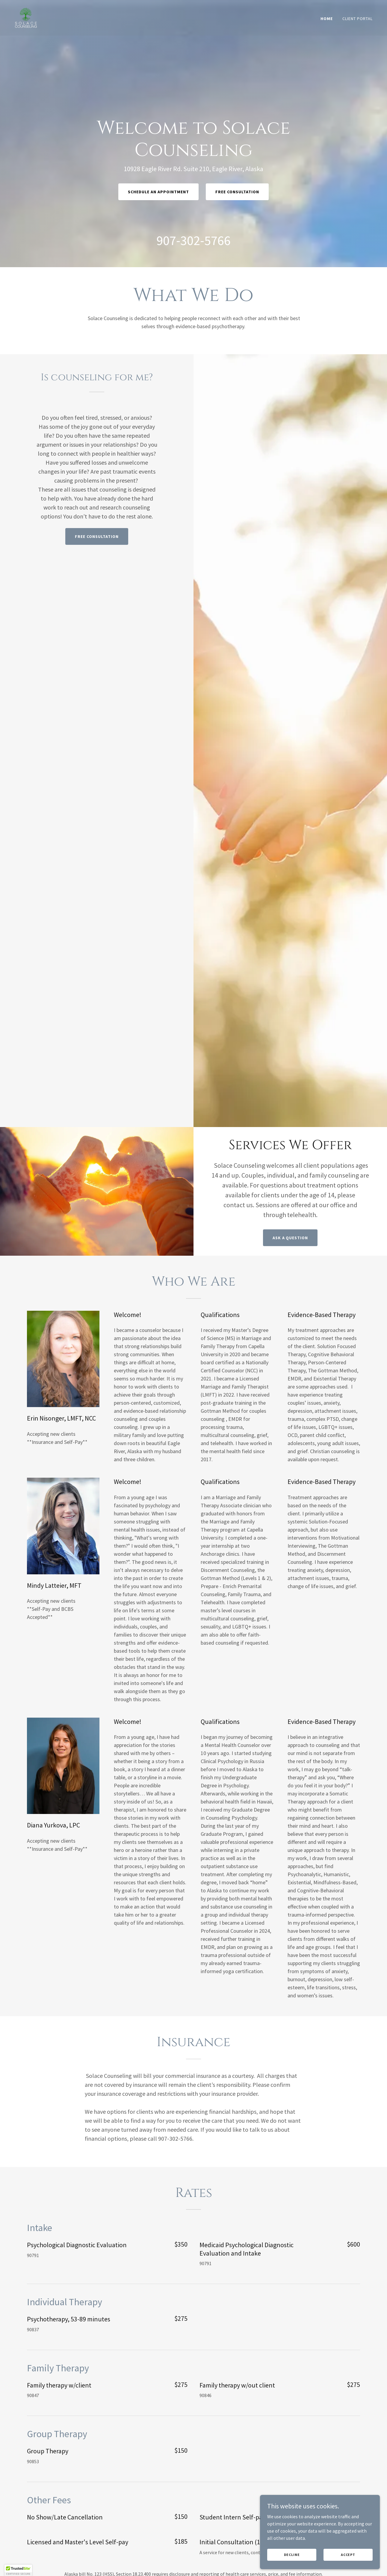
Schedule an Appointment (158, 191)
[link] (26, 17)
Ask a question (290, 1237)
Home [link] (327, 18)
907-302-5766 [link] (193, 240)
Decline (292, 2554)
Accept (348, 2554)
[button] (18, 2570)
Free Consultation (237, 191)
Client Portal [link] (357, 18)
